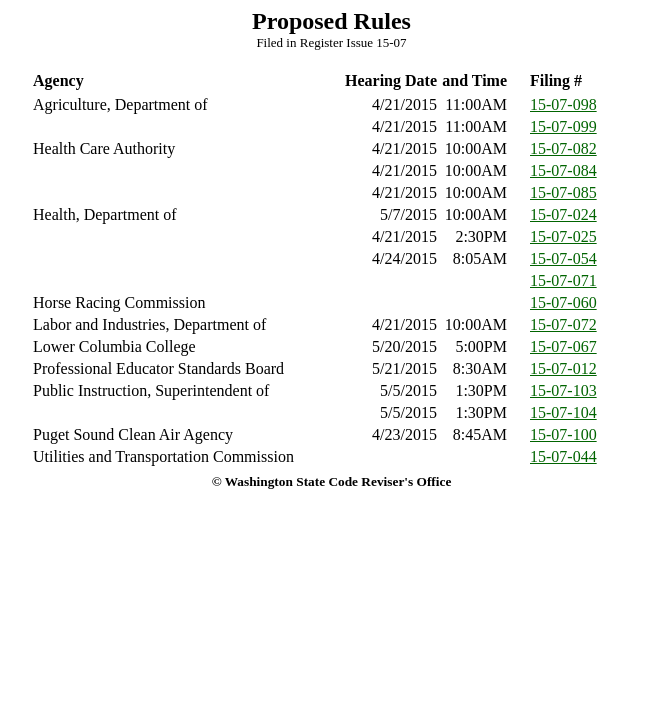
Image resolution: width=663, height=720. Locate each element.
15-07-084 (563, 170)
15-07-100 (563, 434)
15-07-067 (563, 346)
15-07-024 (563, 214)
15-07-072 (563, 324)
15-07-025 (563, 236)
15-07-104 (563, 412)
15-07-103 (563, 390)
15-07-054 (563, 258)
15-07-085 (563, 192)
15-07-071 (563, 280)
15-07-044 (563, 456)
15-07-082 (563, 148)
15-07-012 (563, 368)
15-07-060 (563, 302)
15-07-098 (563, 104)
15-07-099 (563, 126)
